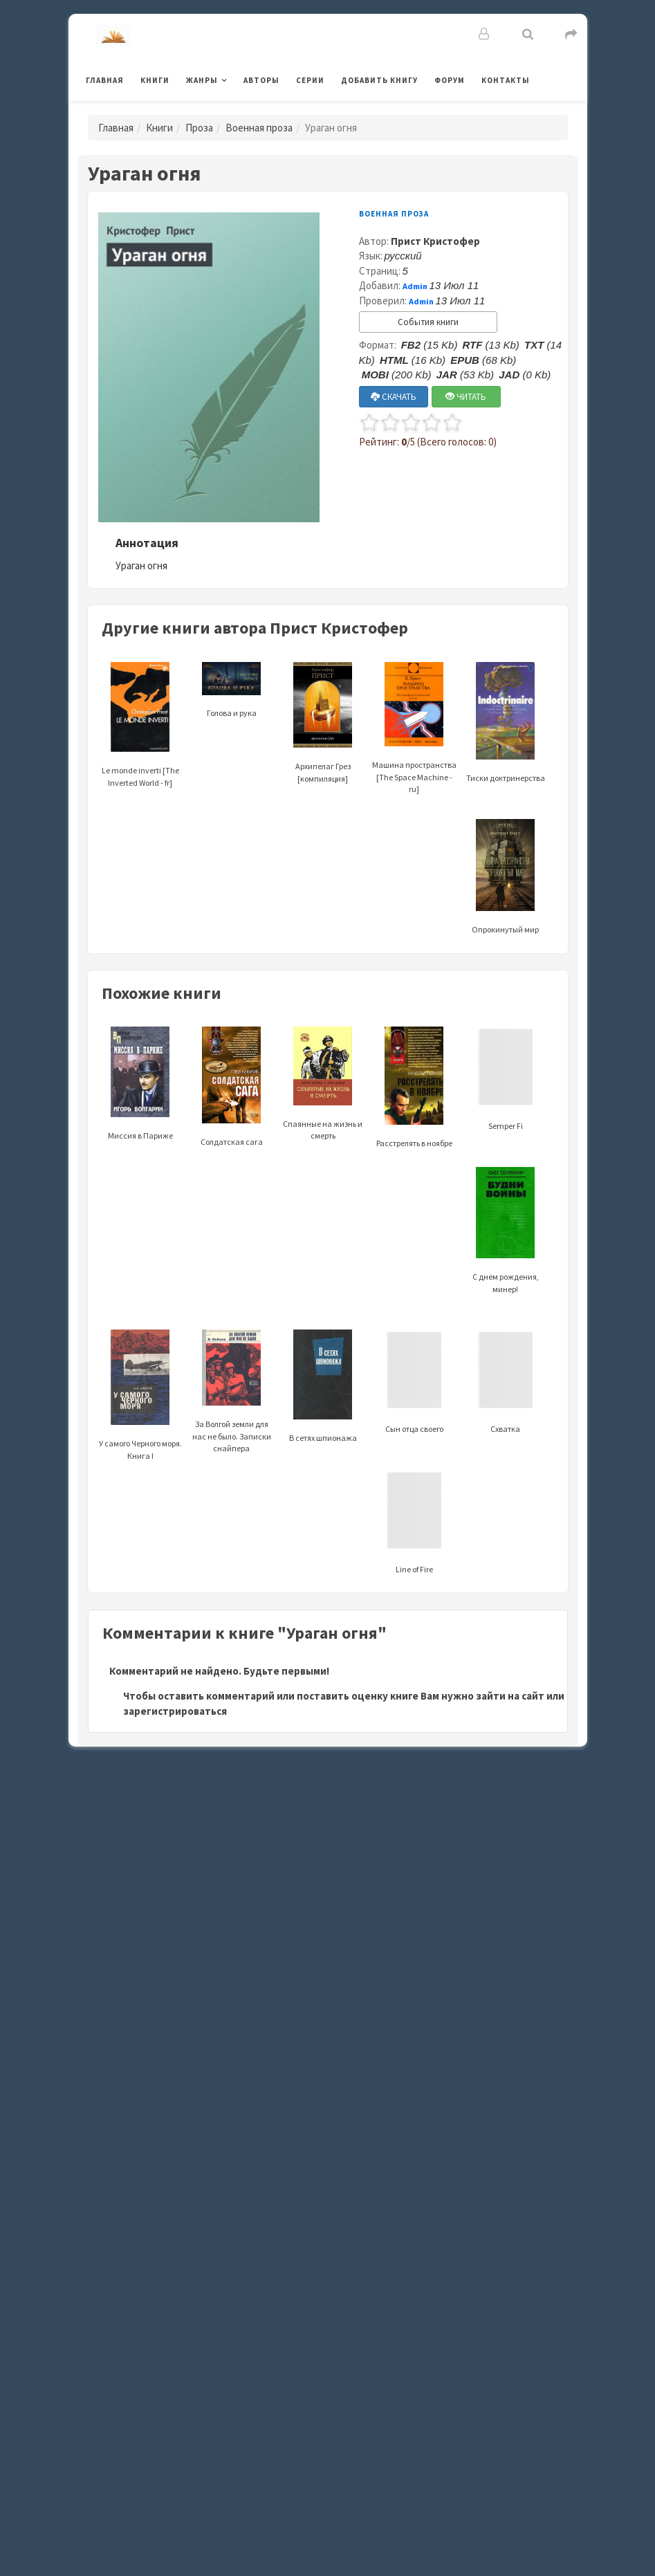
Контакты (505, 80)
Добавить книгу (379, 80)
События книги (428, 322)
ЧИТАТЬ (465, 397)
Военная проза (259, 127)
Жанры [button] (202, 80)
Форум (449, 80)
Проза (199, 127)
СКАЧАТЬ (393, 397)
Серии (310, 80)
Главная (105, 80)
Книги (154, 80)
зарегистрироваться (175, 1711)
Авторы (261, 80)
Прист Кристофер (435, 241)
